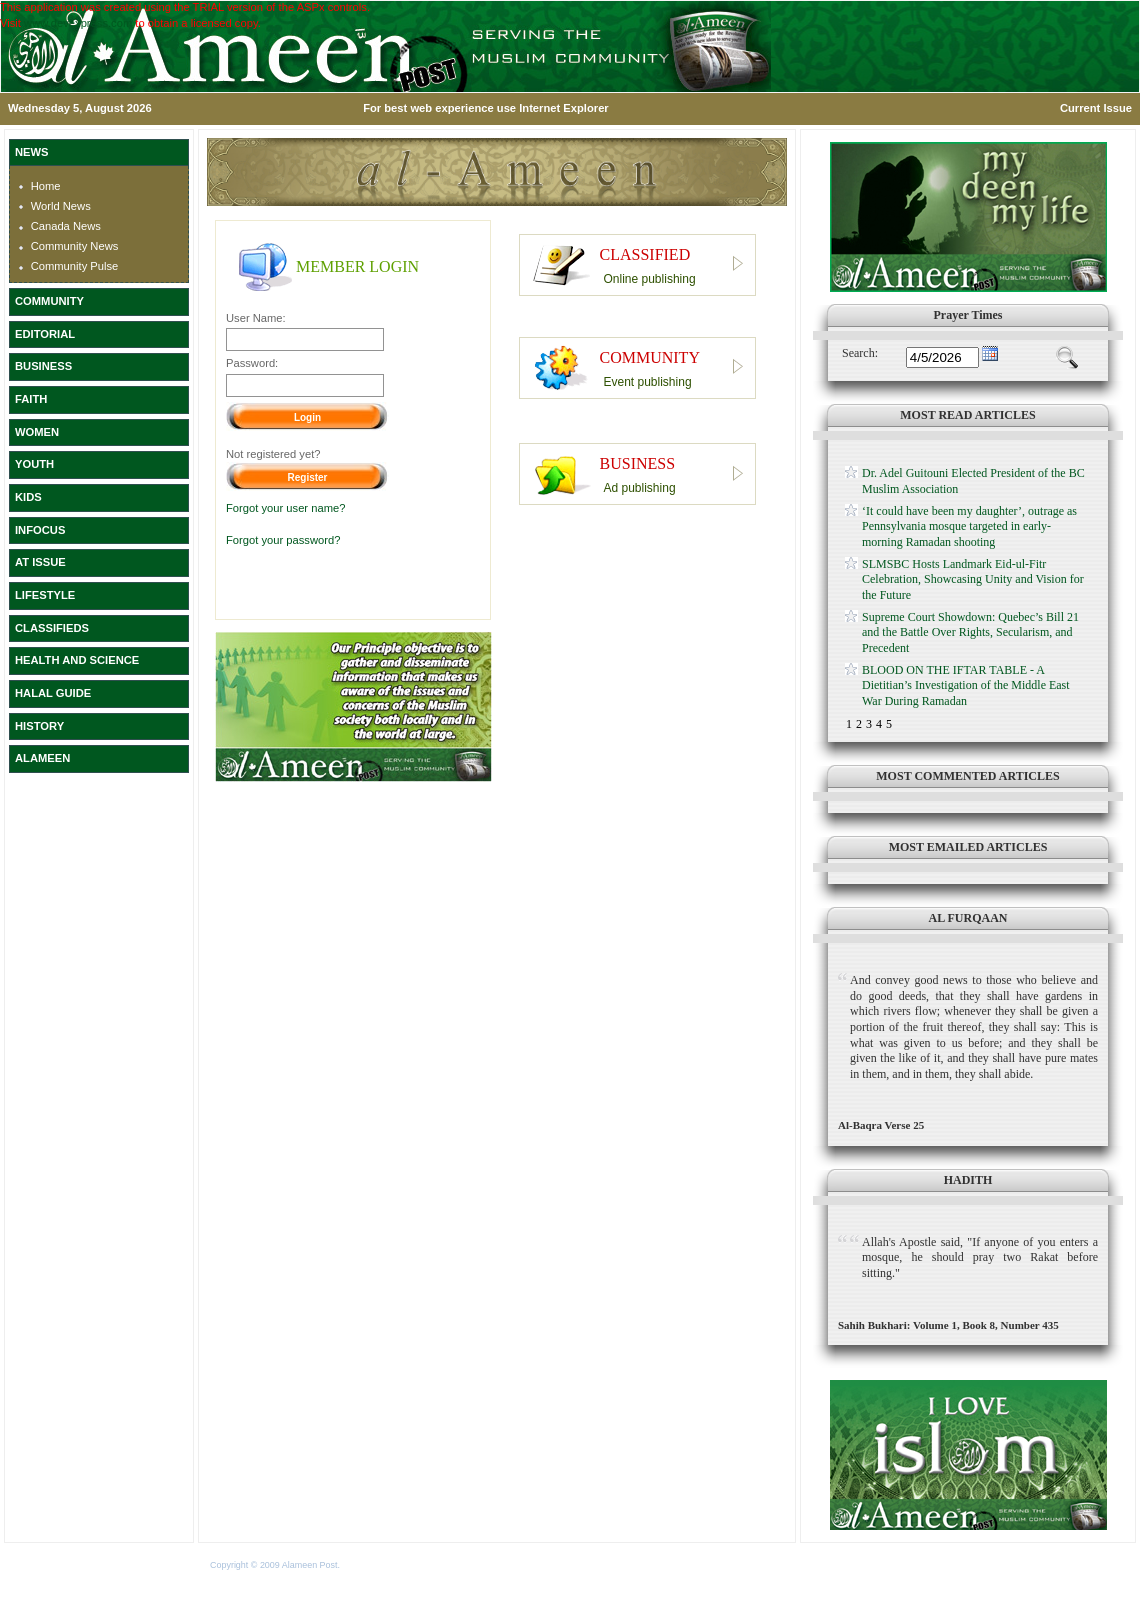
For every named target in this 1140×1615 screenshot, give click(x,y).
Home (46, 186)
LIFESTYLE (45, 595)
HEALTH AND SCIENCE (77, 660)
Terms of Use (368, 1565)
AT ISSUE (40, 562)
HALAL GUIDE (53, 693)
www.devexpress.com (78, 23)
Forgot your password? (283, 540)
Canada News (66, 226)
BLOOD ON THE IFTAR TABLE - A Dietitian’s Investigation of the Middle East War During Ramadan (966, 685)
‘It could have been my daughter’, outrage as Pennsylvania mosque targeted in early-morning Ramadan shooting (969, 526)
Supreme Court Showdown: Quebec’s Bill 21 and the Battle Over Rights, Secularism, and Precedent (970, 632)
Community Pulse (75, 266)
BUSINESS (43, 366)
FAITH (31, 399)
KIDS (28, 497)
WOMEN (37, 432)
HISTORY (39, 726)
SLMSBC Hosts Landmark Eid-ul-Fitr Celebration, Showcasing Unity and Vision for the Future (973, 579)
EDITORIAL (45, 334)
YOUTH (34, 464)
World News (61, 206)
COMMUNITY (49, 301)
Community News (75, 246)
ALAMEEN (42, 758)
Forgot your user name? (285, 508)
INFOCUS (40, 530)
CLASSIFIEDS (52, 628)
